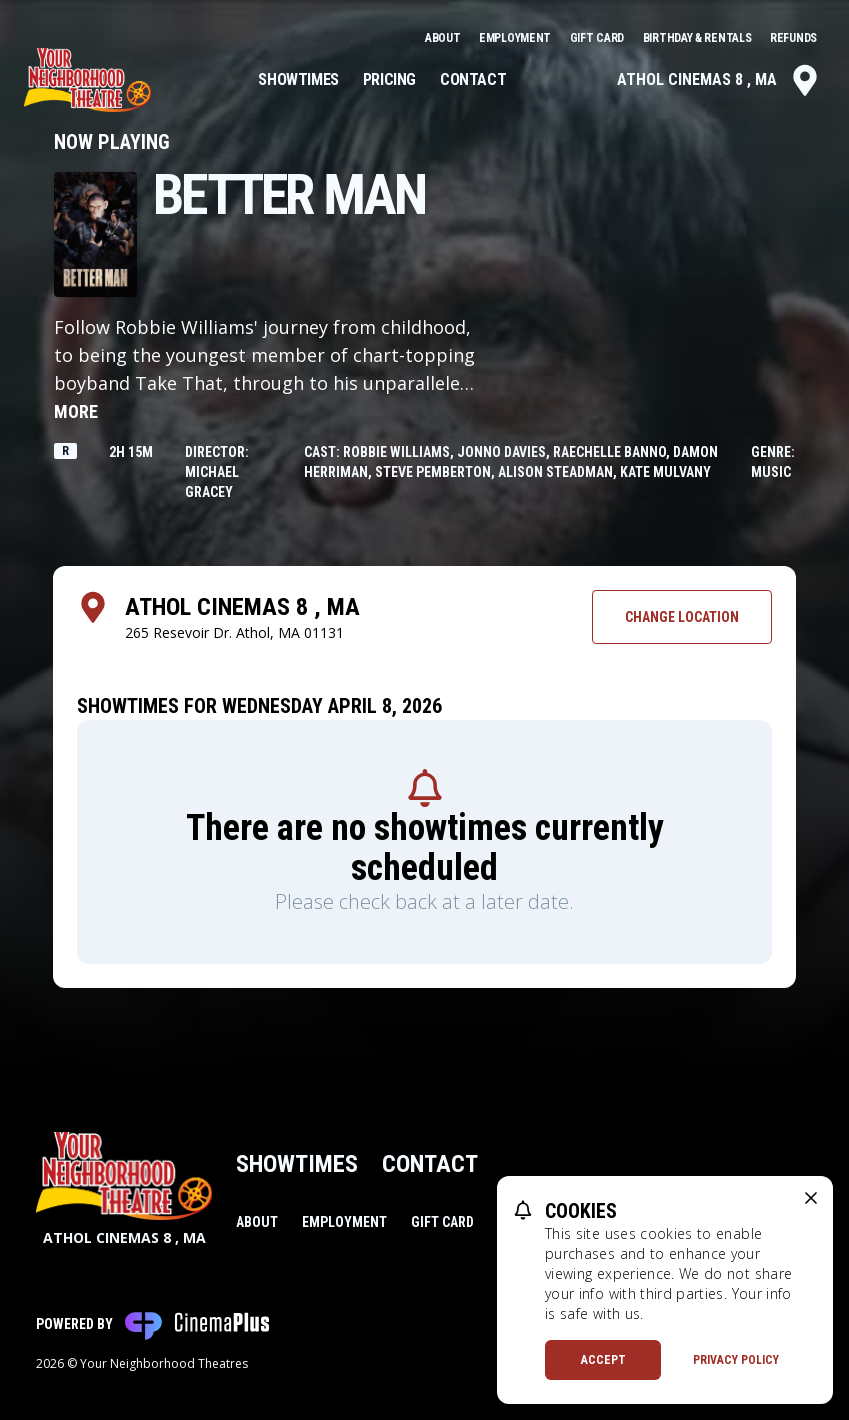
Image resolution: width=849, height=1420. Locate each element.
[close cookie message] (811, 1198)
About (444, 38)
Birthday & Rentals (698, 38)
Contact (473, 79)
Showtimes (298, 79)
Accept (603, 1360)
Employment (516, 38)
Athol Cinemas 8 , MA (719, 80)
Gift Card (598, 38)
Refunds (793, 38)
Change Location (682, 617)
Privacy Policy (736, 1360)
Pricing (389, 79)
